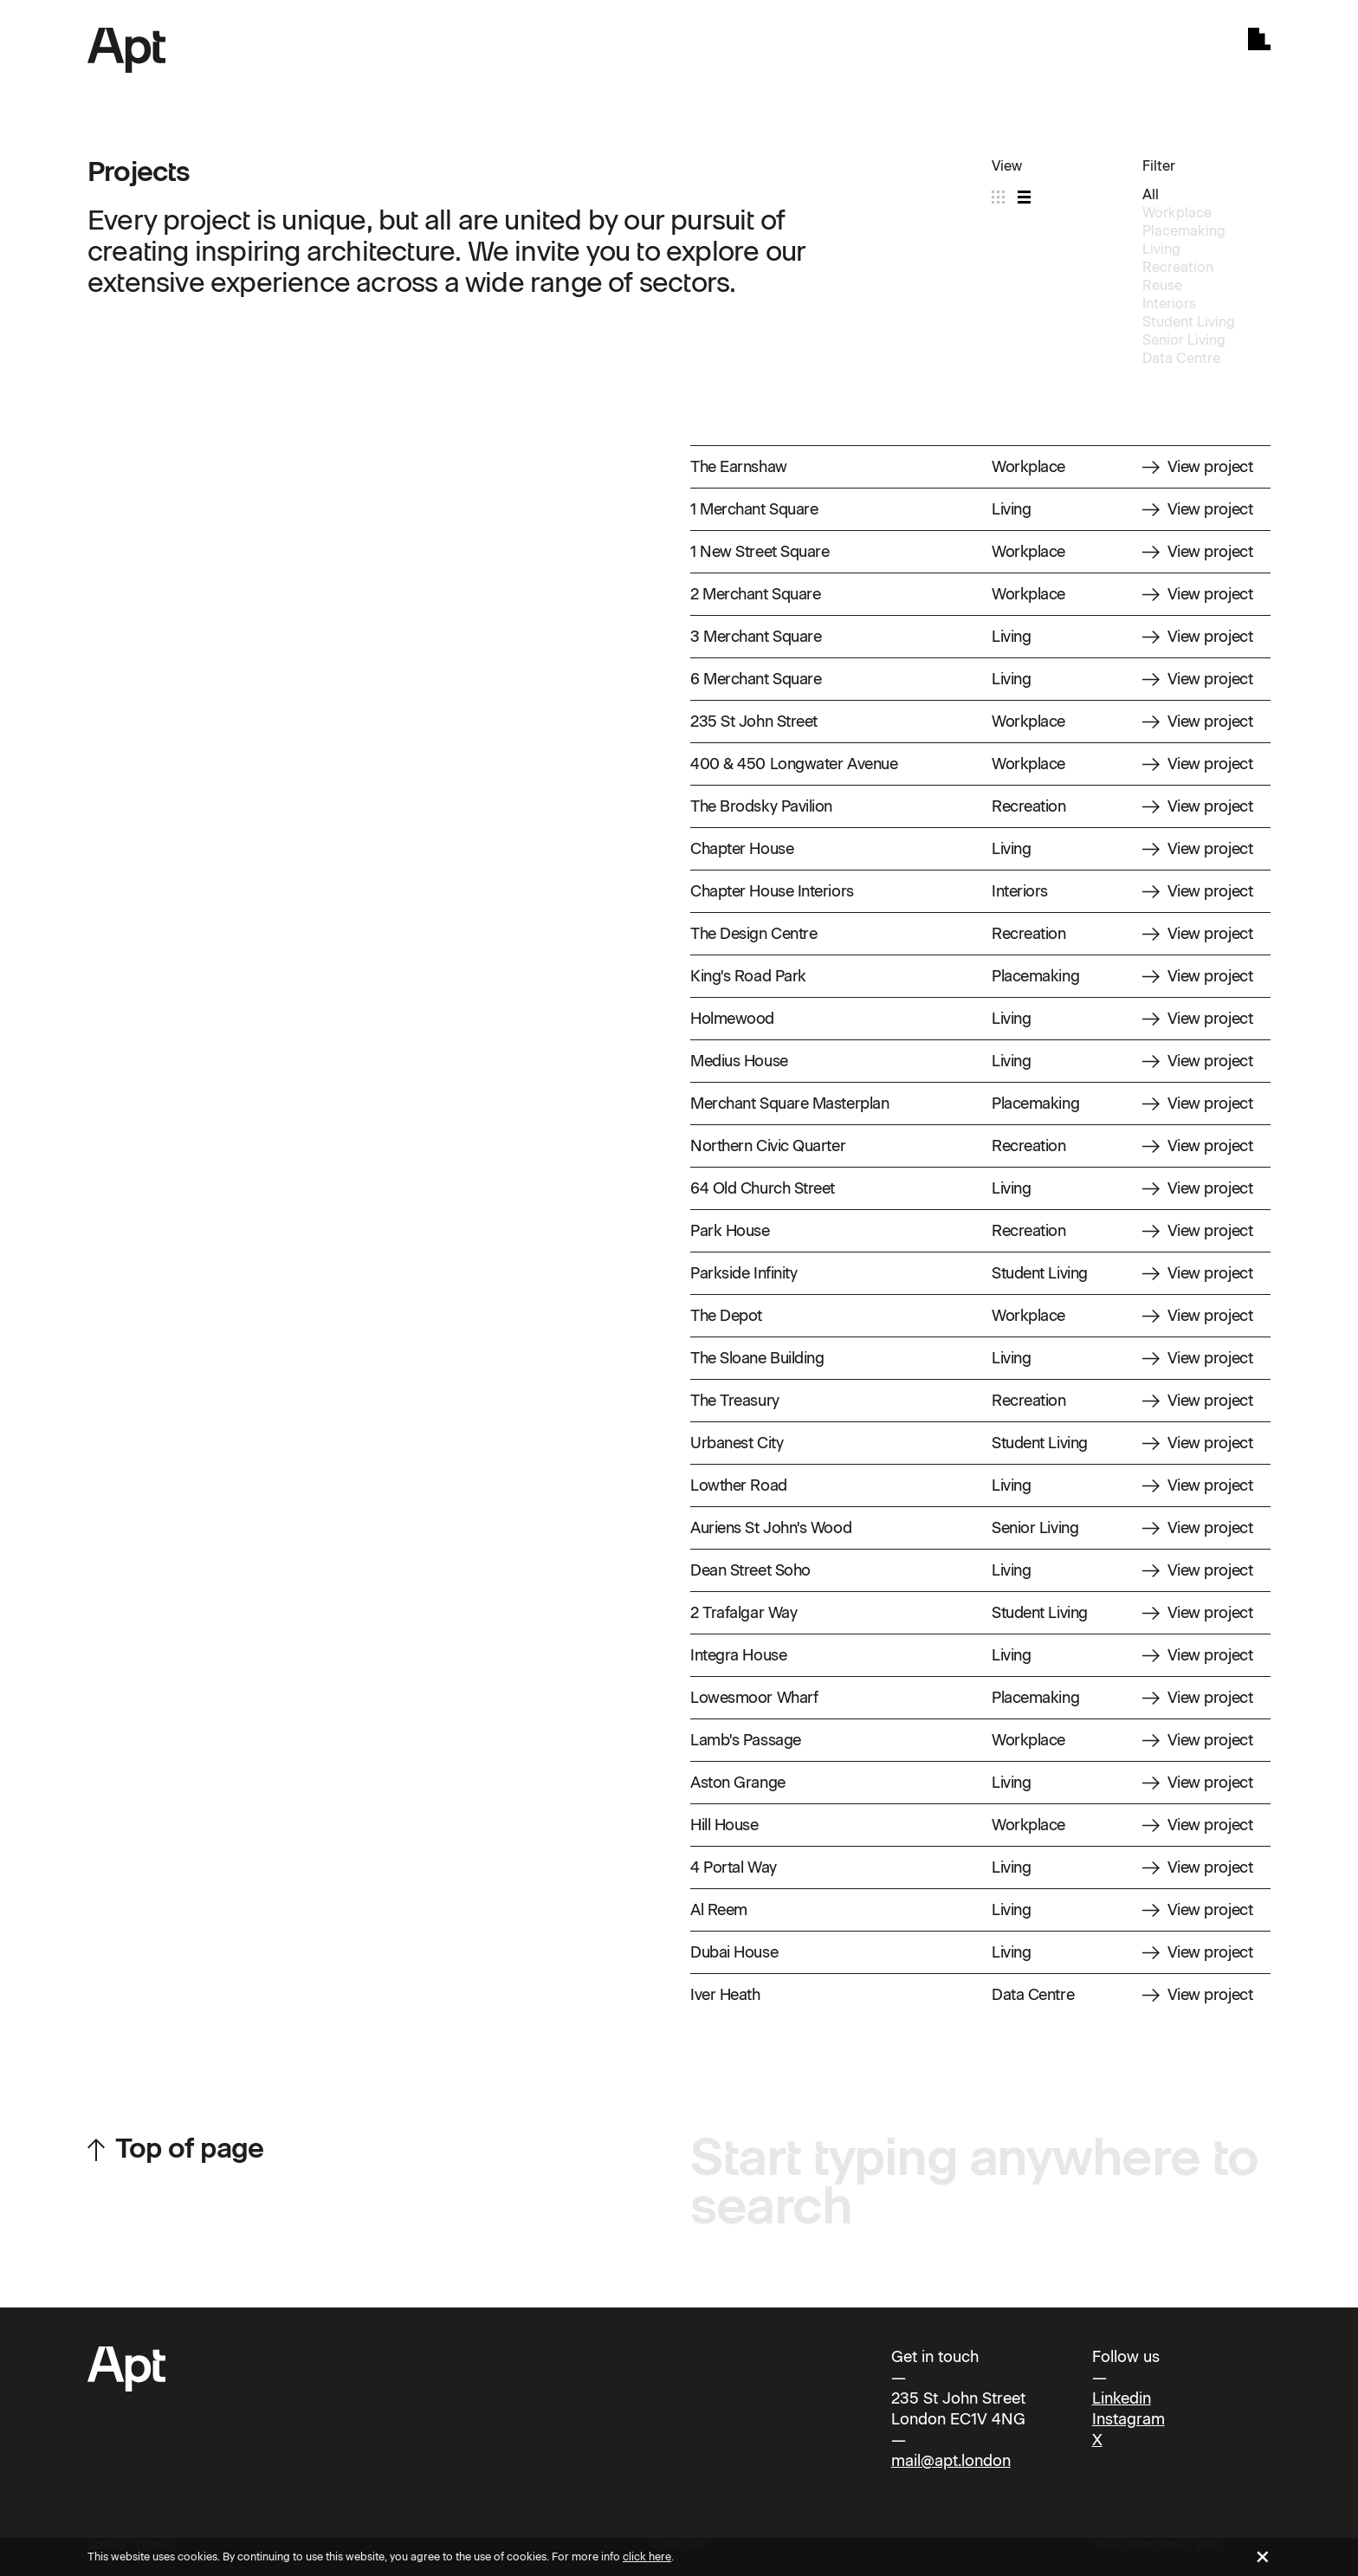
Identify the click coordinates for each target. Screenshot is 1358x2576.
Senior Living (1183, 340)
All (1150, 194)
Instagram (1128, 2419)
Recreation (1177, 267)
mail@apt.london (951, 2460)
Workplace (1177, 212)
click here (647, 2556)
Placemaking (1183, 231)
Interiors (1169, 303)
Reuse (1162, 285)
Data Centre (1181, 358)
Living (1161, 249)
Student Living (1188, 322)
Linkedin (1121, 2398)
